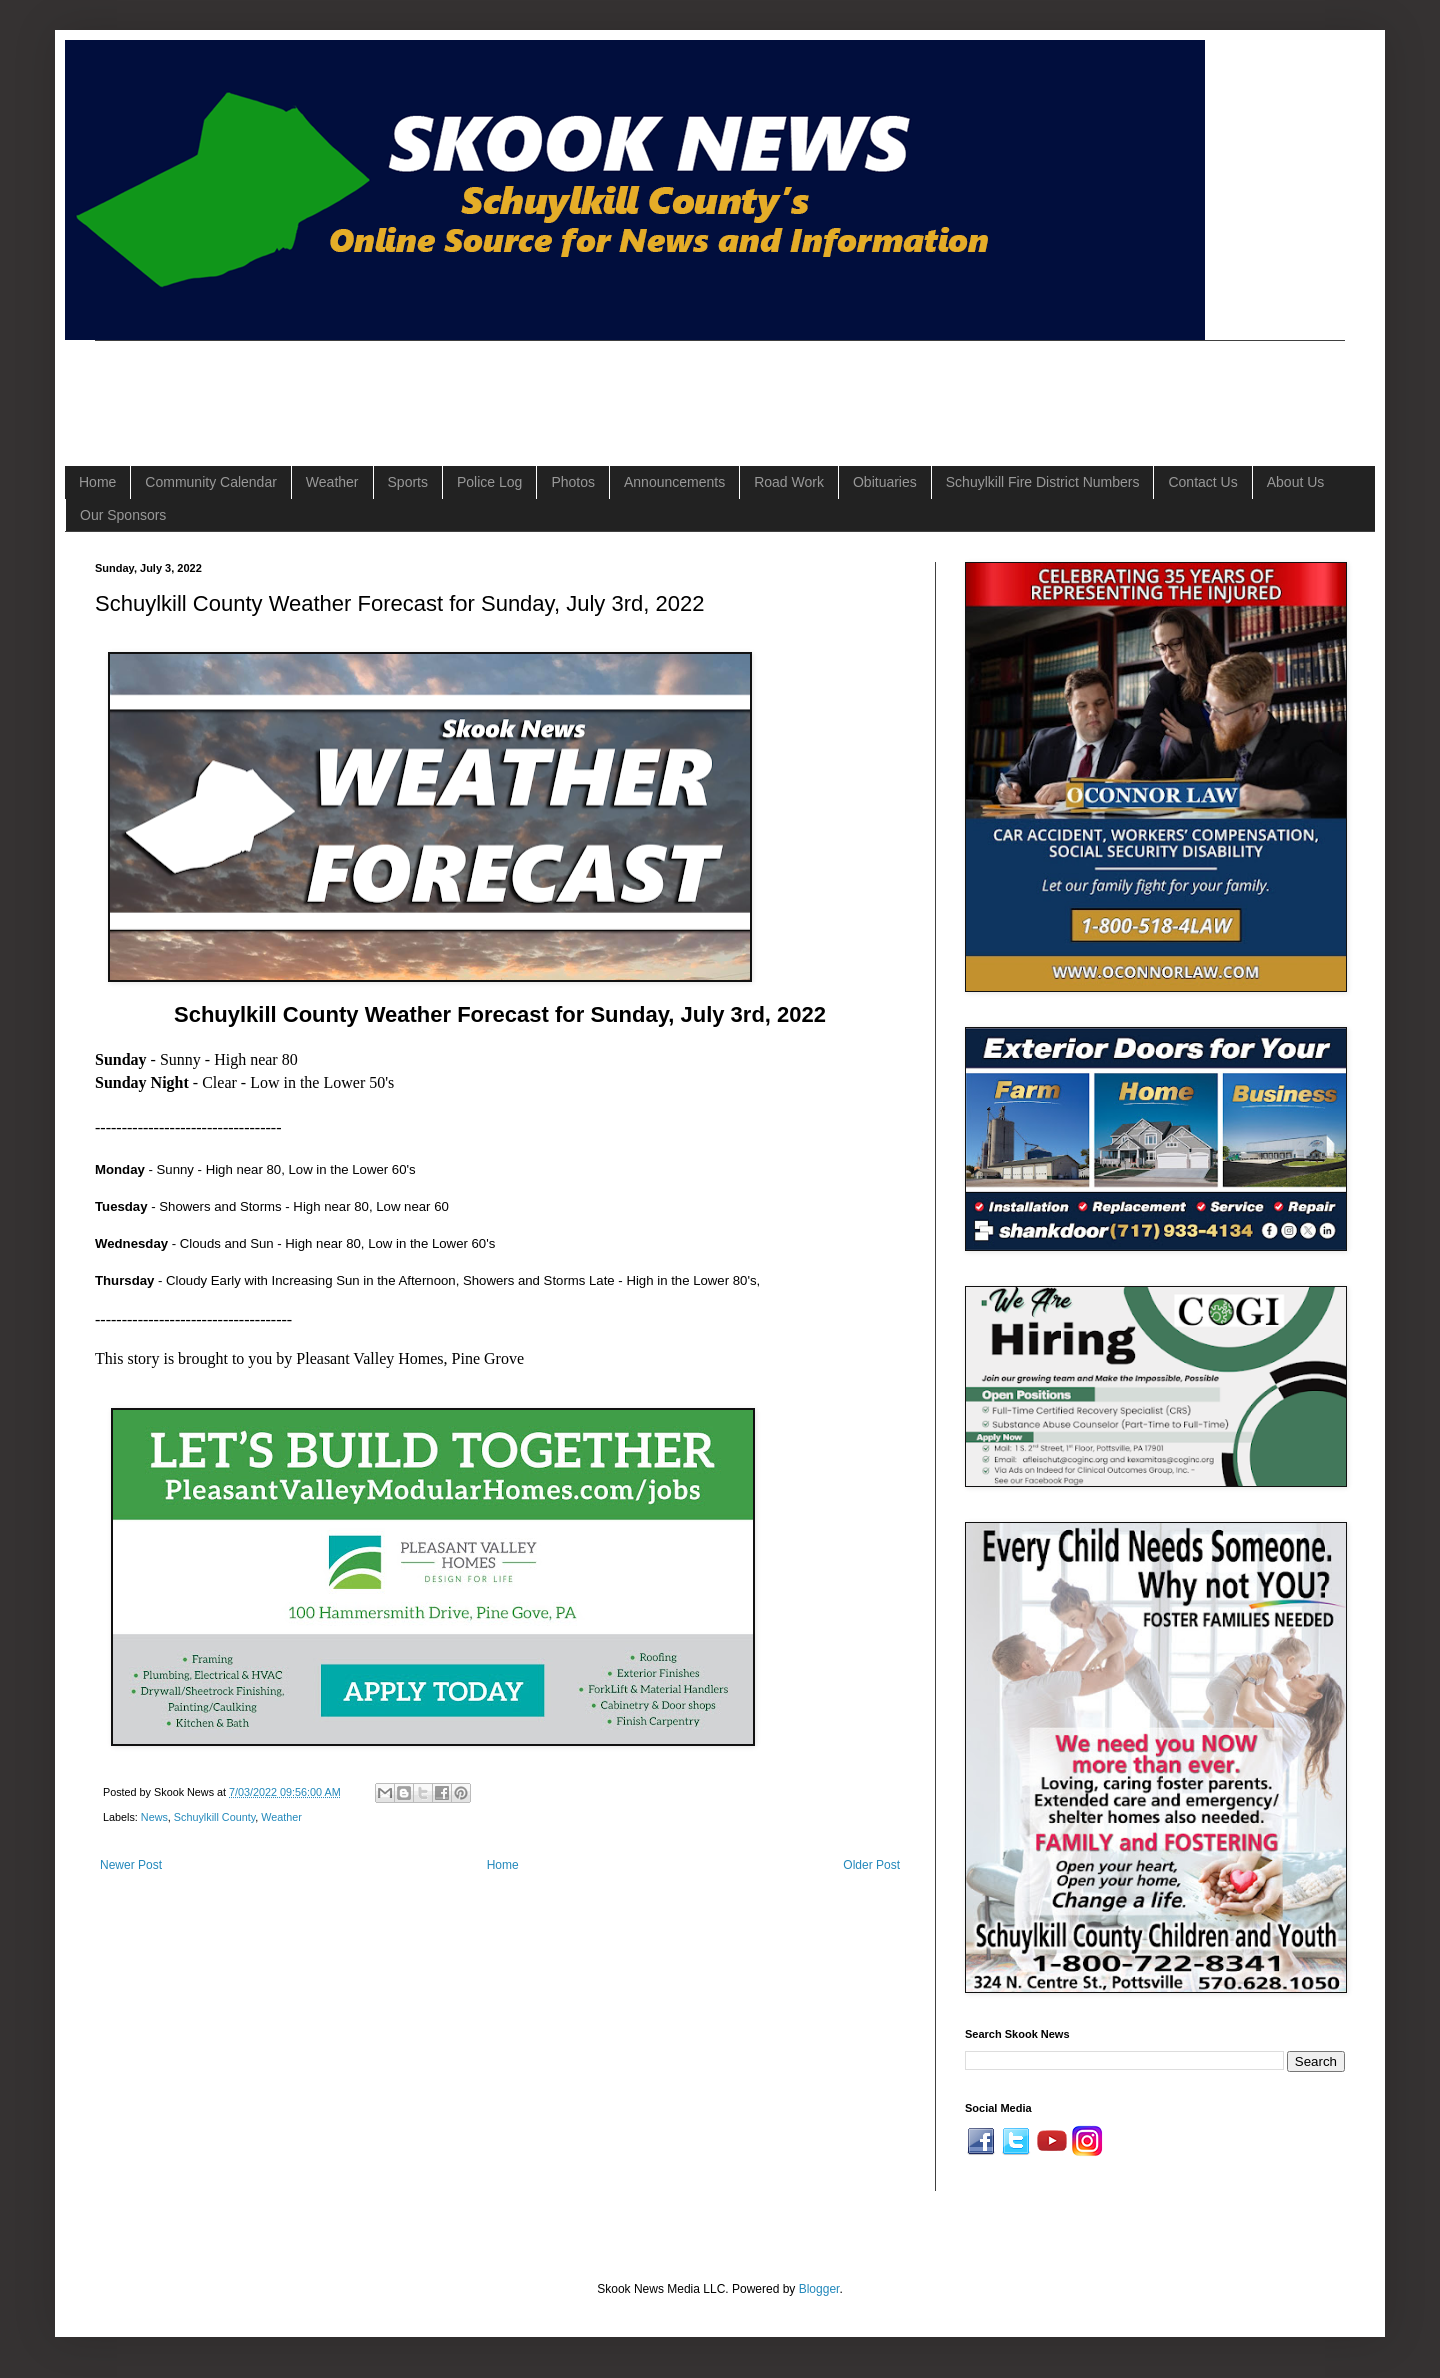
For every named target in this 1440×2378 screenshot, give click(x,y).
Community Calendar (211, 482)
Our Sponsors (123, 515)
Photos (573, 482)
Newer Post (131, 1865)
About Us (1296, 482)
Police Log (489, 482)
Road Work (789, 482)
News (154, 1817)
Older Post (871, 1865)
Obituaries (885, 482)
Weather (332, 482)
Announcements (674, 482)
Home (97, 482)
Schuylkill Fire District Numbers (1043, 482)
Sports (408, 482)
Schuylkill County (214, 1817)
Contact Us (1202, 482)
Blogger (819, 2289)
